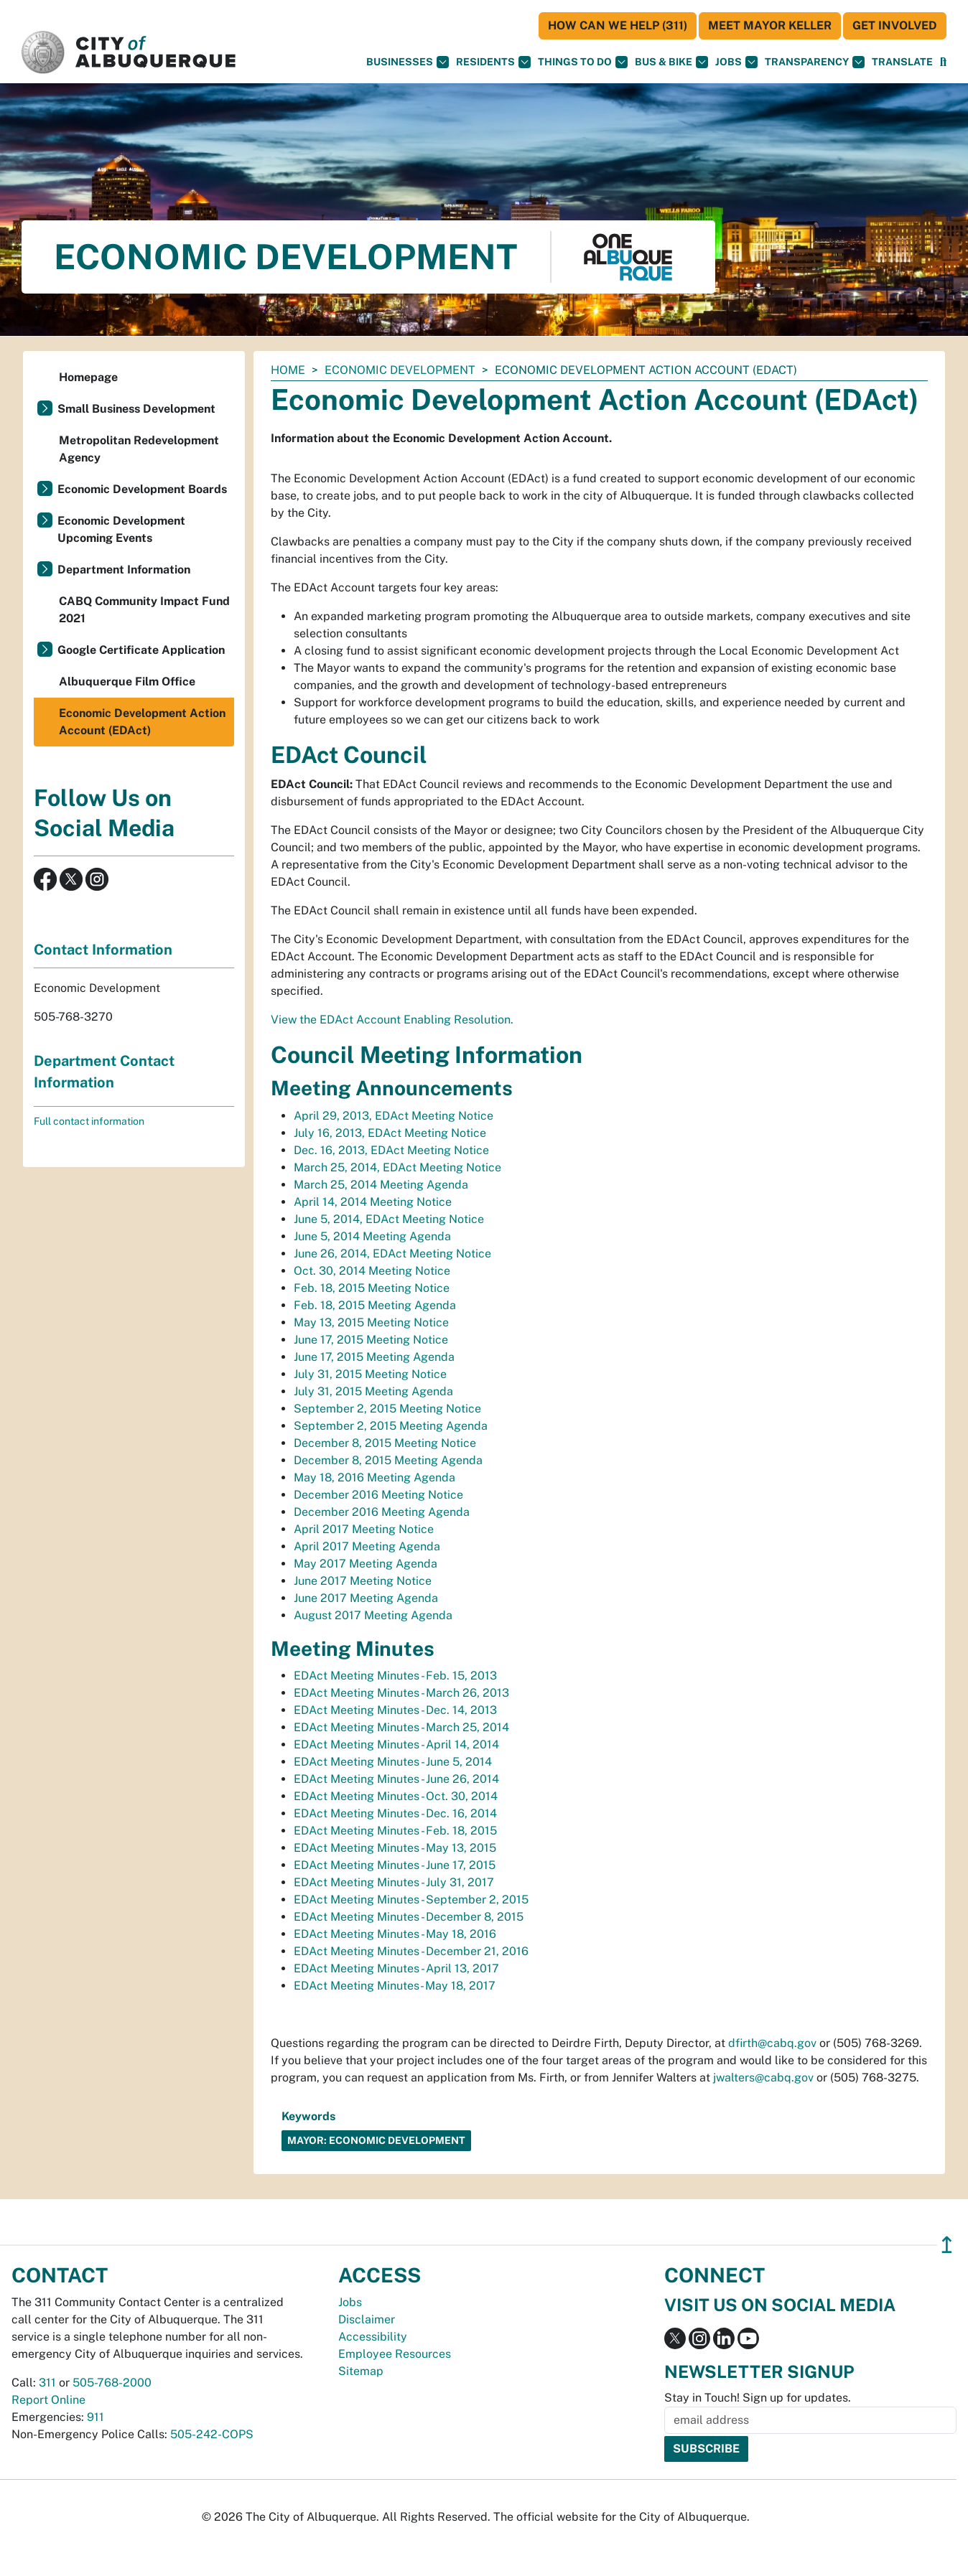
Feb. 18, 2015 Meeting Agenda (375, 1305)
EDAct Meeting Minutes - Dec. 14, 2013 (395, 1710)
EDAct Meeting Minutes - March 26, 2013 (401, 1693)
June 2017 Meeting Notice (363, 1581)
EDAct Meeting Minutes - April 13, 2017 (396, 1968)
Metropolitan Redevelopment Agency (139, 449)
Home (288, 370)
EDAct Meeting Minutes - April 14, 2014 (396, 1744)
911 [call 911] (95, 2417)
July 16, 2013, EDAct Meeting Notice (390, 1133)
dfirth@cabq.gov (772, 2043)
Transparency (815, 62)
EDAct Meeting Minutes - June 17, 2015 (394, 1865)
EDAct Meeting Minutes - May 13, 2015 (395, 1848)
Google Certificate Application (141, 650)
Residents (493, 62)
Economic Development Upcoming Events (121, 529)
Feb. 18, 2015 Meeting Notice (372, 1288)
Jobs (736, 62)
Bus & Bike (671, 62)
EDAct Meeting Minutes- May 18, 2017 (394, 1985)
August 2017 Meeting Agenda (373, 1615)
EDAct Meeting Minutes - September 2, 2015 (411, 1899)
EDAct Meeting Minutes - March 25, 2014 (401, 1727)
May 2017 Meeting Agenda (365, 1563)
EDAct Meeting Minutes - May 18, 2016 (395, 1934)
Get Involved (894, 25)
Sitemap (360, 2371)
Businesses (407, 62)
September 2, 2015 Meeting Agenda (391, 1426)
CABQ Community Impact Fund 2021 (144, 609)
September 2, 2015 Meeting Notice (387, 1408)
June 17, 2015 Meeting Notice (371, 1339)
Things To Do (583, 62)
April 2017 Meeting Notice (364, 1529)
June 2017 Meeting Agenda (366, 1598)
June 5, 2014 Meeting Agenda (372, 1236)
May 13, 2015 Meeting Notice (371, 1322)
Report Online (48, 2400)
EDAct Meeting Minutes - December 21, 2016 (411, 1951)
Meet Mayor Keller (770, 25)
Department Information (123, 569)
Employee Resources (394, 2354)
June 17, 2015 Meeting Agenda (374, 1357)
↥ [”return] (947, 2244)
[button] (902, 62)
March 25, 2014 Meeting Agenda (381, 1184)
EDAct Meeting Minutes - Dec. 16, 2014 (395, 1813)
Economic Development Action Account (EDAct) (142, 721)
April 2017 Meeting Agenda (367, 1546)
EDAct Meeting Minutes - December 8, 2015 (408, 1917)
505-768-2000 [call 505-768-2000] (112, 2382)
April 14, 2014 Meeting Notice (373, 1202)
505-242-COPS (211, 2434)
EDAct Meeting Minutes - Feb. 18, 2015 (395, 1830)
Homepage (88, 377)
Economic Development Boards (142, 489)
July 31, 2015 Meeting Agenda (373, 1391)
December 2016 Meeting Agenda (382, 1512)
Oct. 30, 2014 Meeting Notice (372, 1271)
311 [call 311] (47, 2382)
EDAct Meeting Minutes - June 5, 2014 (393, 1762)
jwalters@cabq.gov (763, 2077)
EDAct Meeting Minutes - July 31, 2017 (394, 1882)
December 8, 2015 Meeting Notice (385, 1443)
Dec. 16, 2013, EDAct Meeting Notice (391, 1150)
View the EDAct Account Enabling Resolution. (392, 1019)
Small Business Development (136, 409)
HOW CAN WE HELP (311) (617, 25)
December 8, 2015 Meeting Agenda (388, 1460)
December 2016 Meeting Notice (378, 1495)
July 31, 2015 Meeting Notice (370, 1374)
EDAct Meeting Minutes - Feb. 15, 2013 (395, 1675)
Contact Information (103, 949)
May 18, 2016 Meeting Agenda (374, 1477)
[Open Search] (943, 62)
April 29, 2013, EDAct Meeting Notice (393, 1116)
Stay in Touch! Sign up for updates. (757, 2397)
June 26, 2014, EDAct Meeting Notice (392, 1253)
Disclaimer (366, 2319)
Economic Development (400, 370)
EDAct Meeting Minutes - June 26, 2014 (396, 1779)
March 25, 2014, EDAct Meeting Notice (397, 1167)
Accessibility (372, 2336)
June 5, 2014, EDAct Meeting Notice (389, 1219)
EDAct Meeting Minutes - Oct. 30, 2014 (396, 1796)
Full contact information (89, 1121)
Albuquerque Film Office (127, 681)
